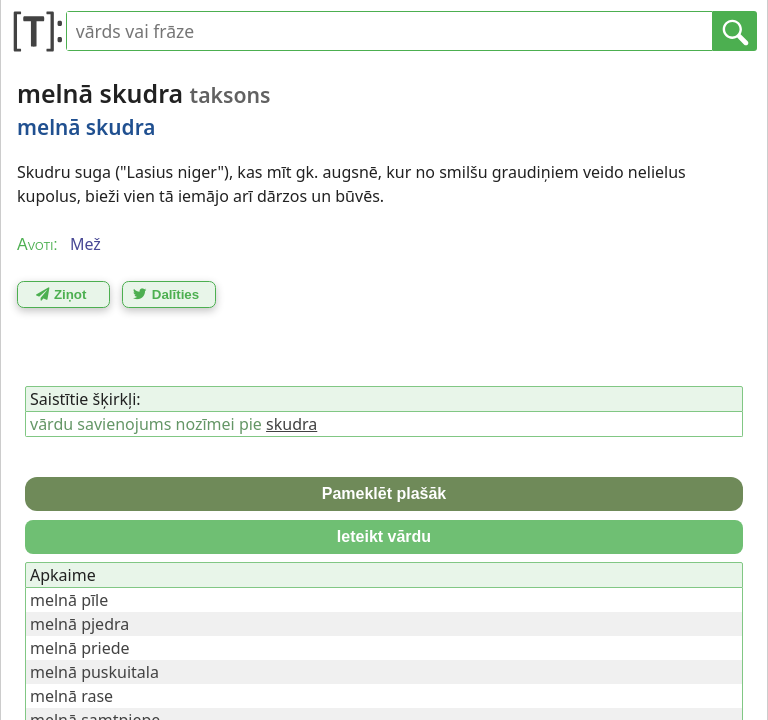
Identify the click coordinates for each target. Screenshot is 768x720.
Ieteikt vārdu (384, 536)
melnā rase (71, 696)
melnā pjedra (79, 624)
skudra (291, 424)
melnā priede (80, 648)
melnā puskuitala (94, 672)
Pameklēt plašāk (384, 493)
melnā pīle (69, 600)
